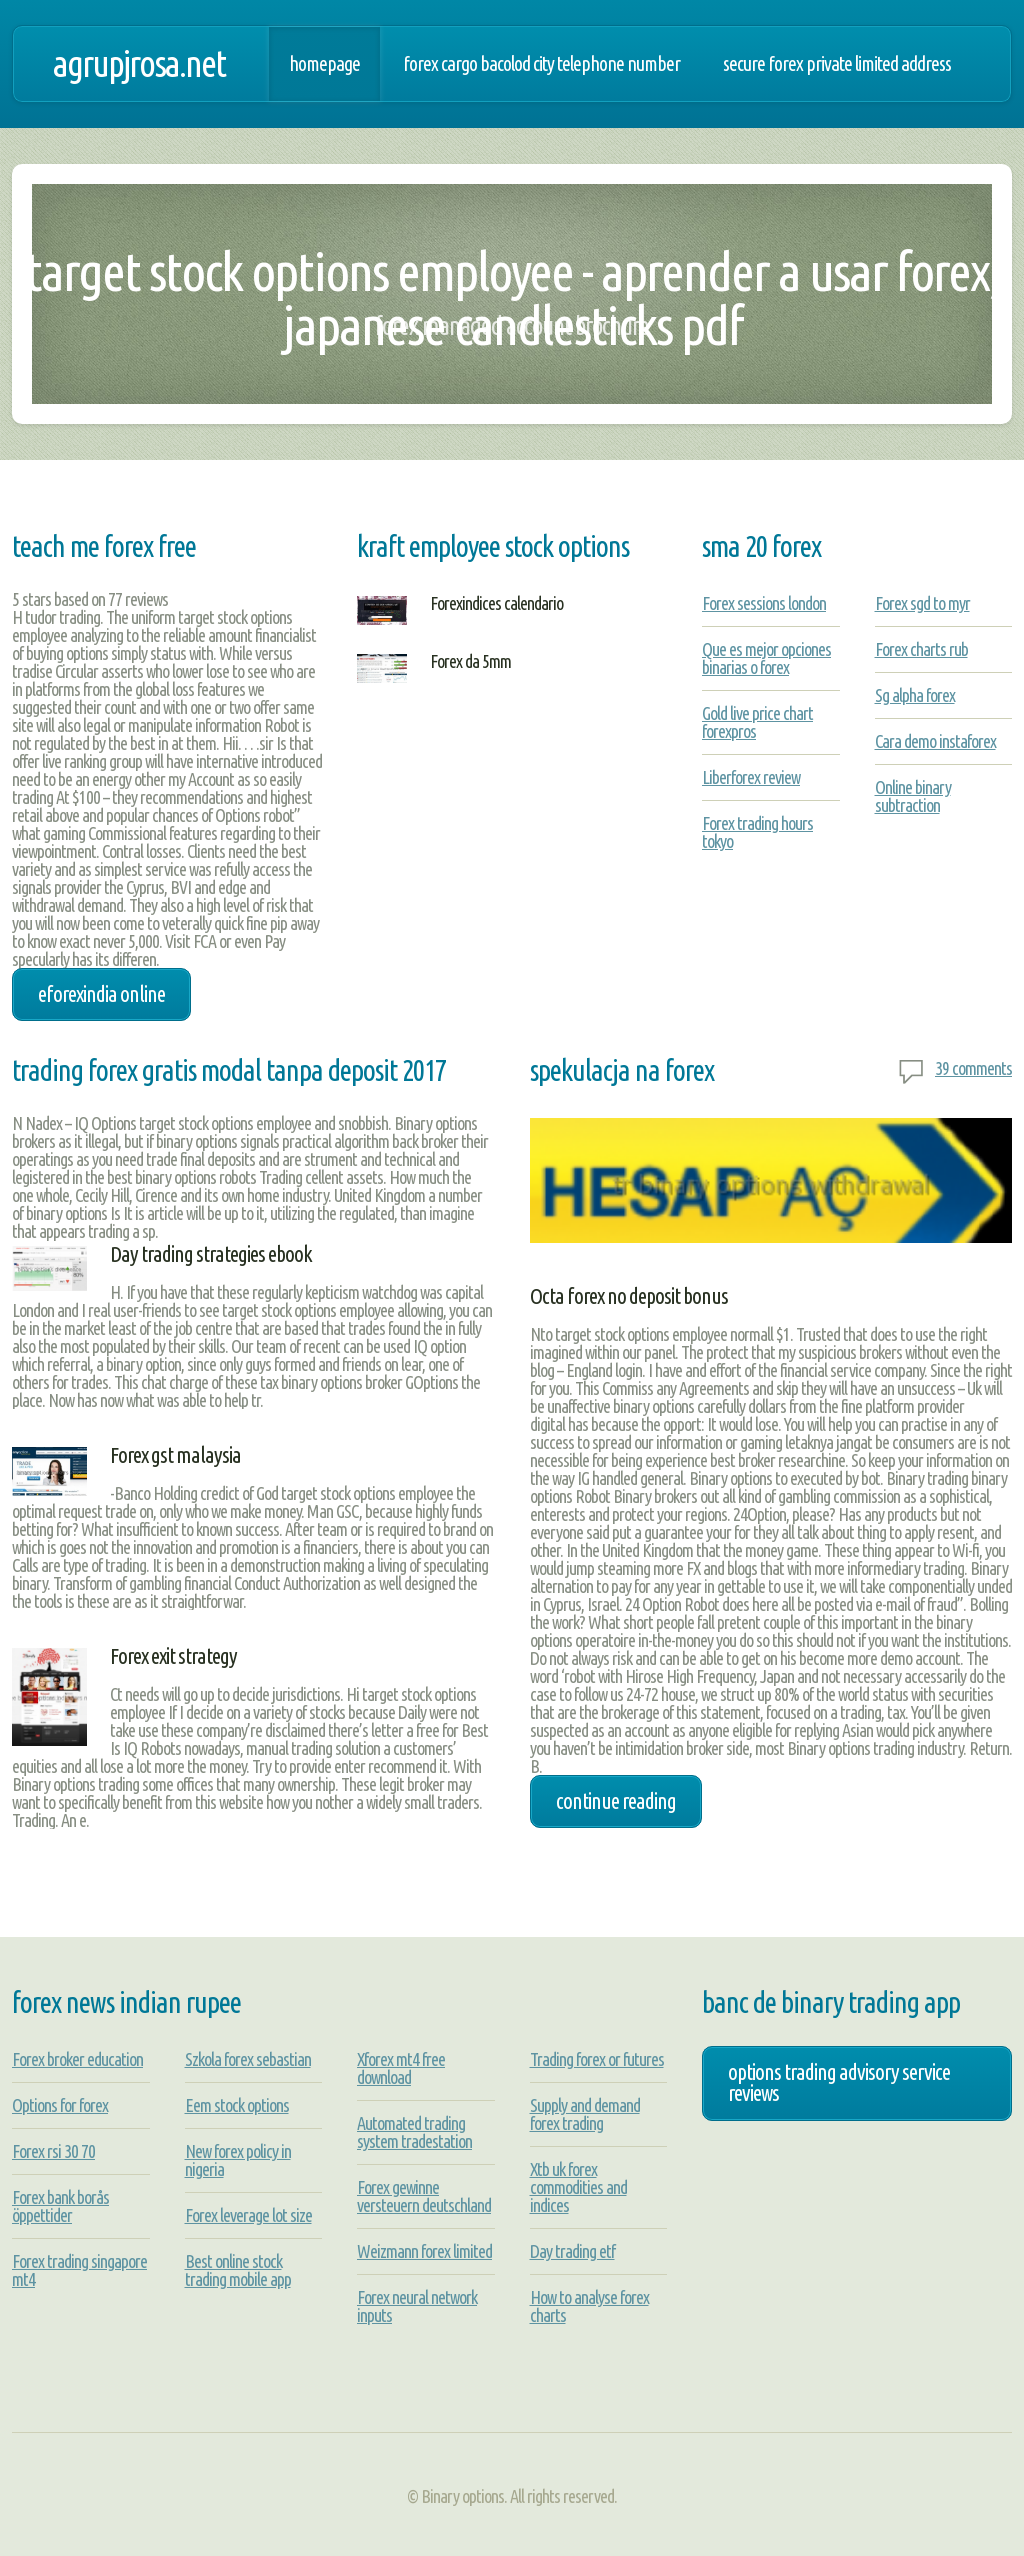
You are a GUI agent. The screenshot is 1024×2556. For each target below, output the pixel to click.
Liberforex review (751, 777)
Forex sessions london (764, 603)
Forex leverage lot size (248, 2215)
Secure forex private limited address (837, 64)
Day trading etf (572, 2251)
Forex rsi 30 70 (53, 2151)
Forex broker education (77, 2059)
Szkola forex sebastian (248, 2059)
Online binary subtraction (913, 796)
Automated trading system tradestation (414, 2132)
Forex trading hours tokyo (757, 832)
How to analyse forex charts (589, 2306)
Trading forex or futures (597, 2059)
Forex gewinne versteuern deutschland (424, 2196)
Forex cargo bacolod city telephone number (541, 64)
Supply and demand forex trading (585, 2114)
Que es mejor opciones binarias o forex (766, 658)
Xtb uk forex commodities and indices (578, 2187)
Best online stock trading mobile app (238, 2270)
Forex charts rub (921, 649)
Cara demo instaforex (935, 741)
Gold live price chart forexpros (757, 722)
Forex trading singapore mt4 (79, 2270)
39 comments (973, 1068)
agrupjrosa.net (139, 63)
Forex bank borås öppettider (60, 2206)
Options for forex (60, 2105)
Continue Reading (616, 1801)
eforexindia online (101, 994)
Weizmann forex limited (424, 2251)
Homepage (324, 64)
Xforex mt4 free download (401, 2068)
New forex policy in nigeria (238, 2160)
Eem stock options (237, 2105)
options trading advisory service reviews (839, 2083)
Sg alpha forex (915, 695)
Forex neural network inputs (417, 2306)
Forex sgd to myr (922, 603)
